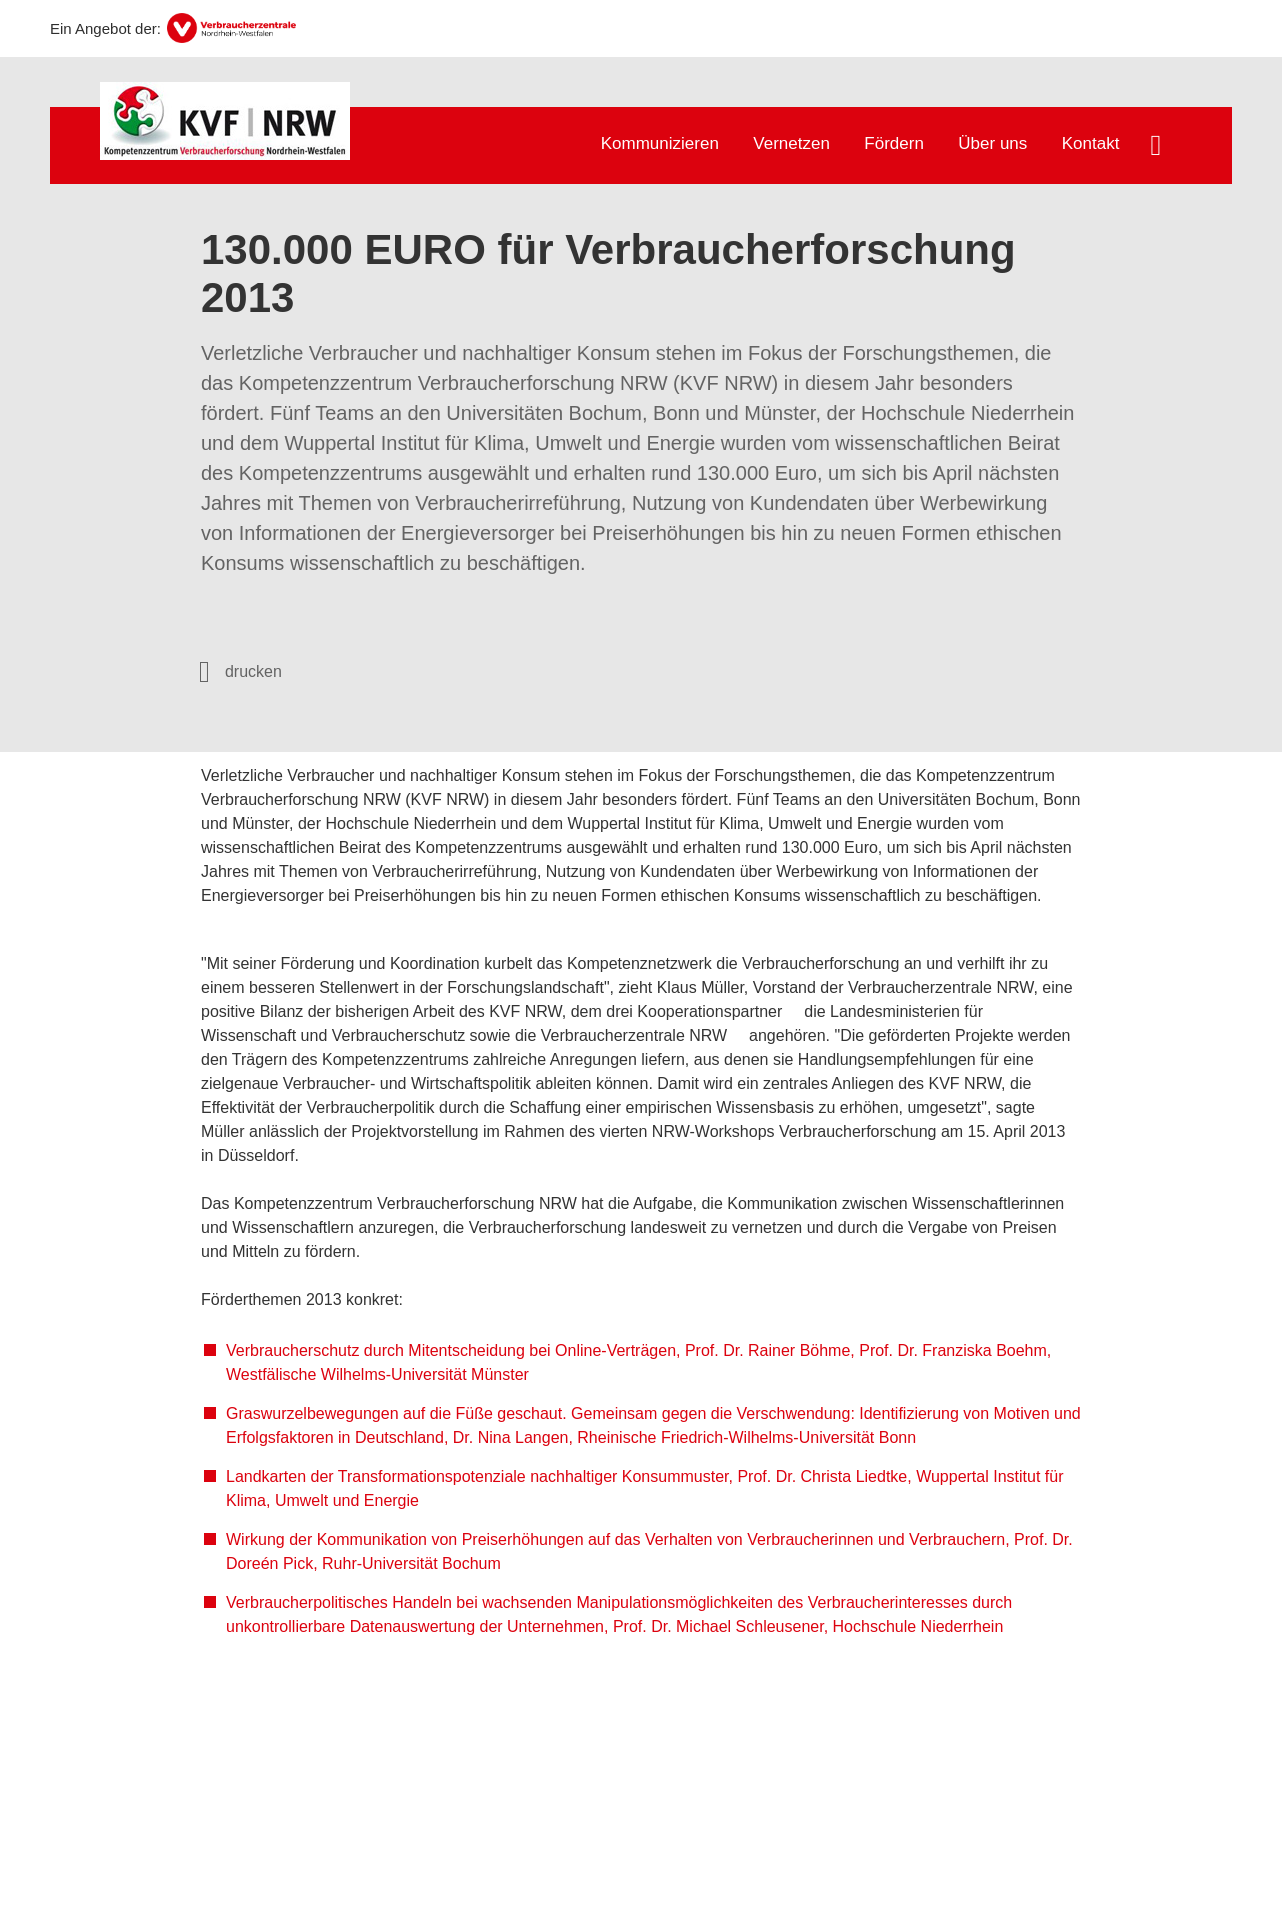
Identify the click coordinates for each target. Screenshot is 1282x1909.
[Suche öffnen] (1155, 147)
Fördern (894, 143)
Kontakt (1091, 143)
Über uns (992, 143)
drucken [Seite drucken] (253, 671)
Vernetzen (791, 143)
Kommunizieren (660, 143)
